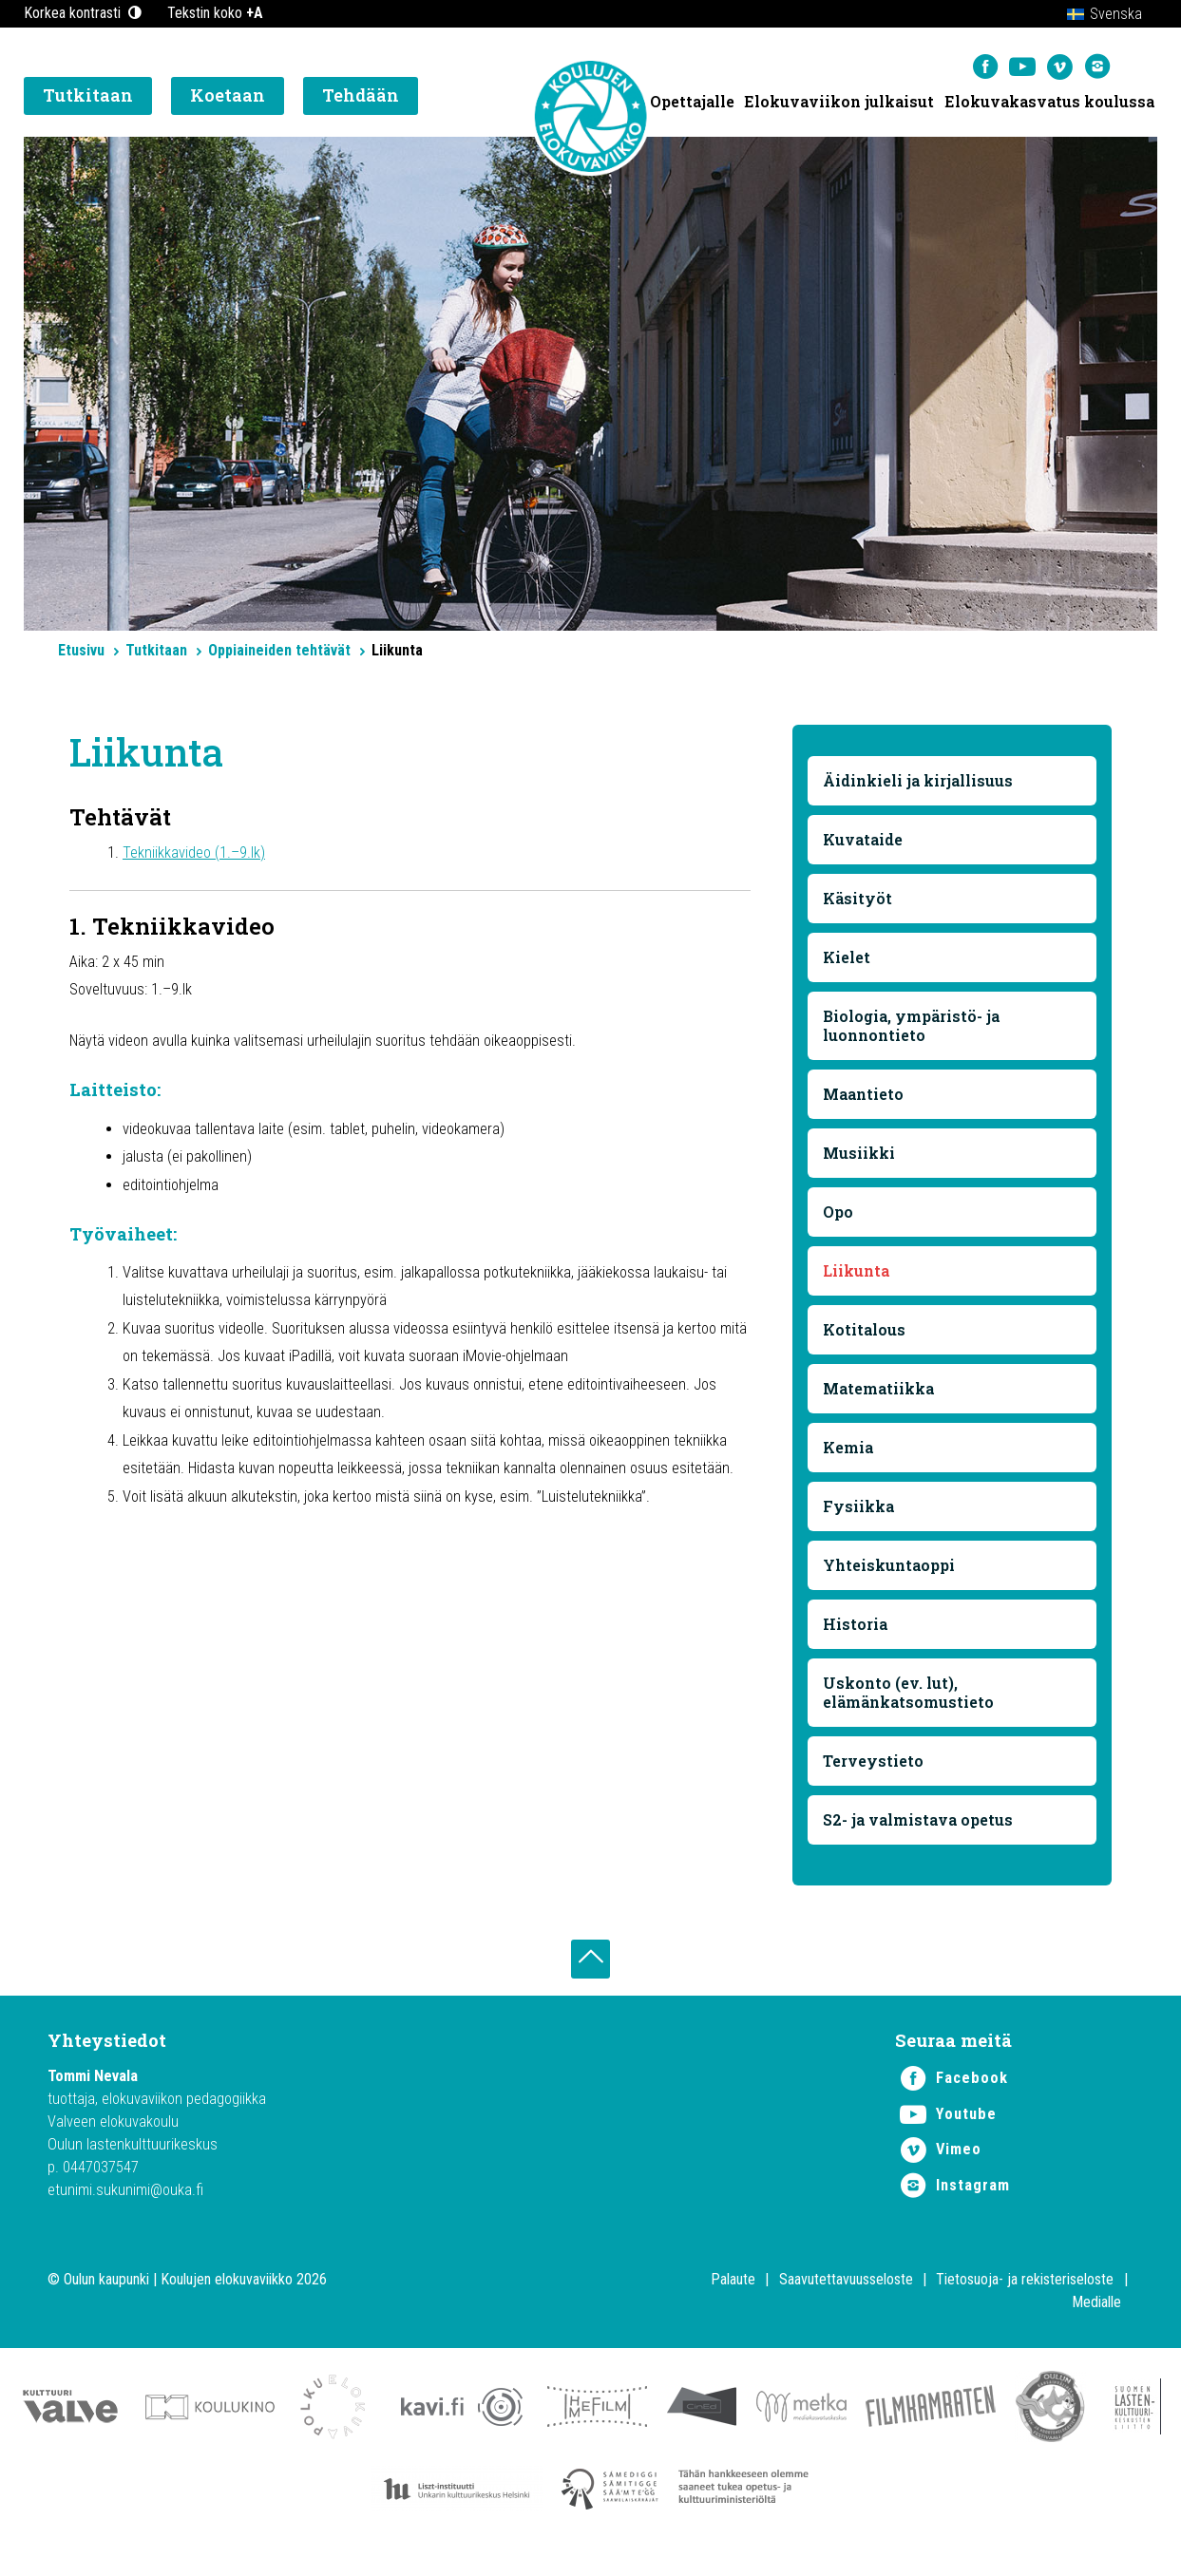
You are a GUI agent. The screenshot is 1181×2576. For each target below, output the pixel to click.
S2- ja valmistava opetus (920, 1825)
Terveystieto (875, 1766)
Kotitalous (866, 1335)
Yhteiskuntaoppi (891, 1571)
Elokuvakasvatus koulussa (1049, 105)
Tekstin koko (215, 13)
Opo (840, 1217)
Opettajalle (690, 105)
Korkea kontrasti (84, 13)
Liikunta (858, 1276)
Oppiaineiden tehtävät (279, 650)
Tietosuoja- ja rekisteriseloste (1025, 2296)
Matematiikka (880, 1394)
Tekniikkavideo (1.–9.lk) (201, 855)
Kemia (850, 1453)
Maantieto (865, 1099)
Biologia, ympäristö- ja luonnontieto (913, 1031)
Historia (857, 1629)
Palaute (733, 2296)
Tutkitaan (156, 650)
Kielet (848, 963)
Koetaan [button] (227, 99)
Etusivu (81, 650)
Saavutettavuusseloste (846, 2296)
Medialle (1096, 2319)
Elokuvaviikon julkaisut (838, 105)
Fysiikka (860, 1512)
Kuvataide (865, 845)
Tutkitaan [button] (88, 99)
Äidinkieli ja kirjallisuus (920, 786)
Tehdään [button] (360, 99)
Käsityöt (859, 904)
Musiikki (861, 1158)
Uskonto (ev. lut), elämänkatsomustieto (910, 1697)
